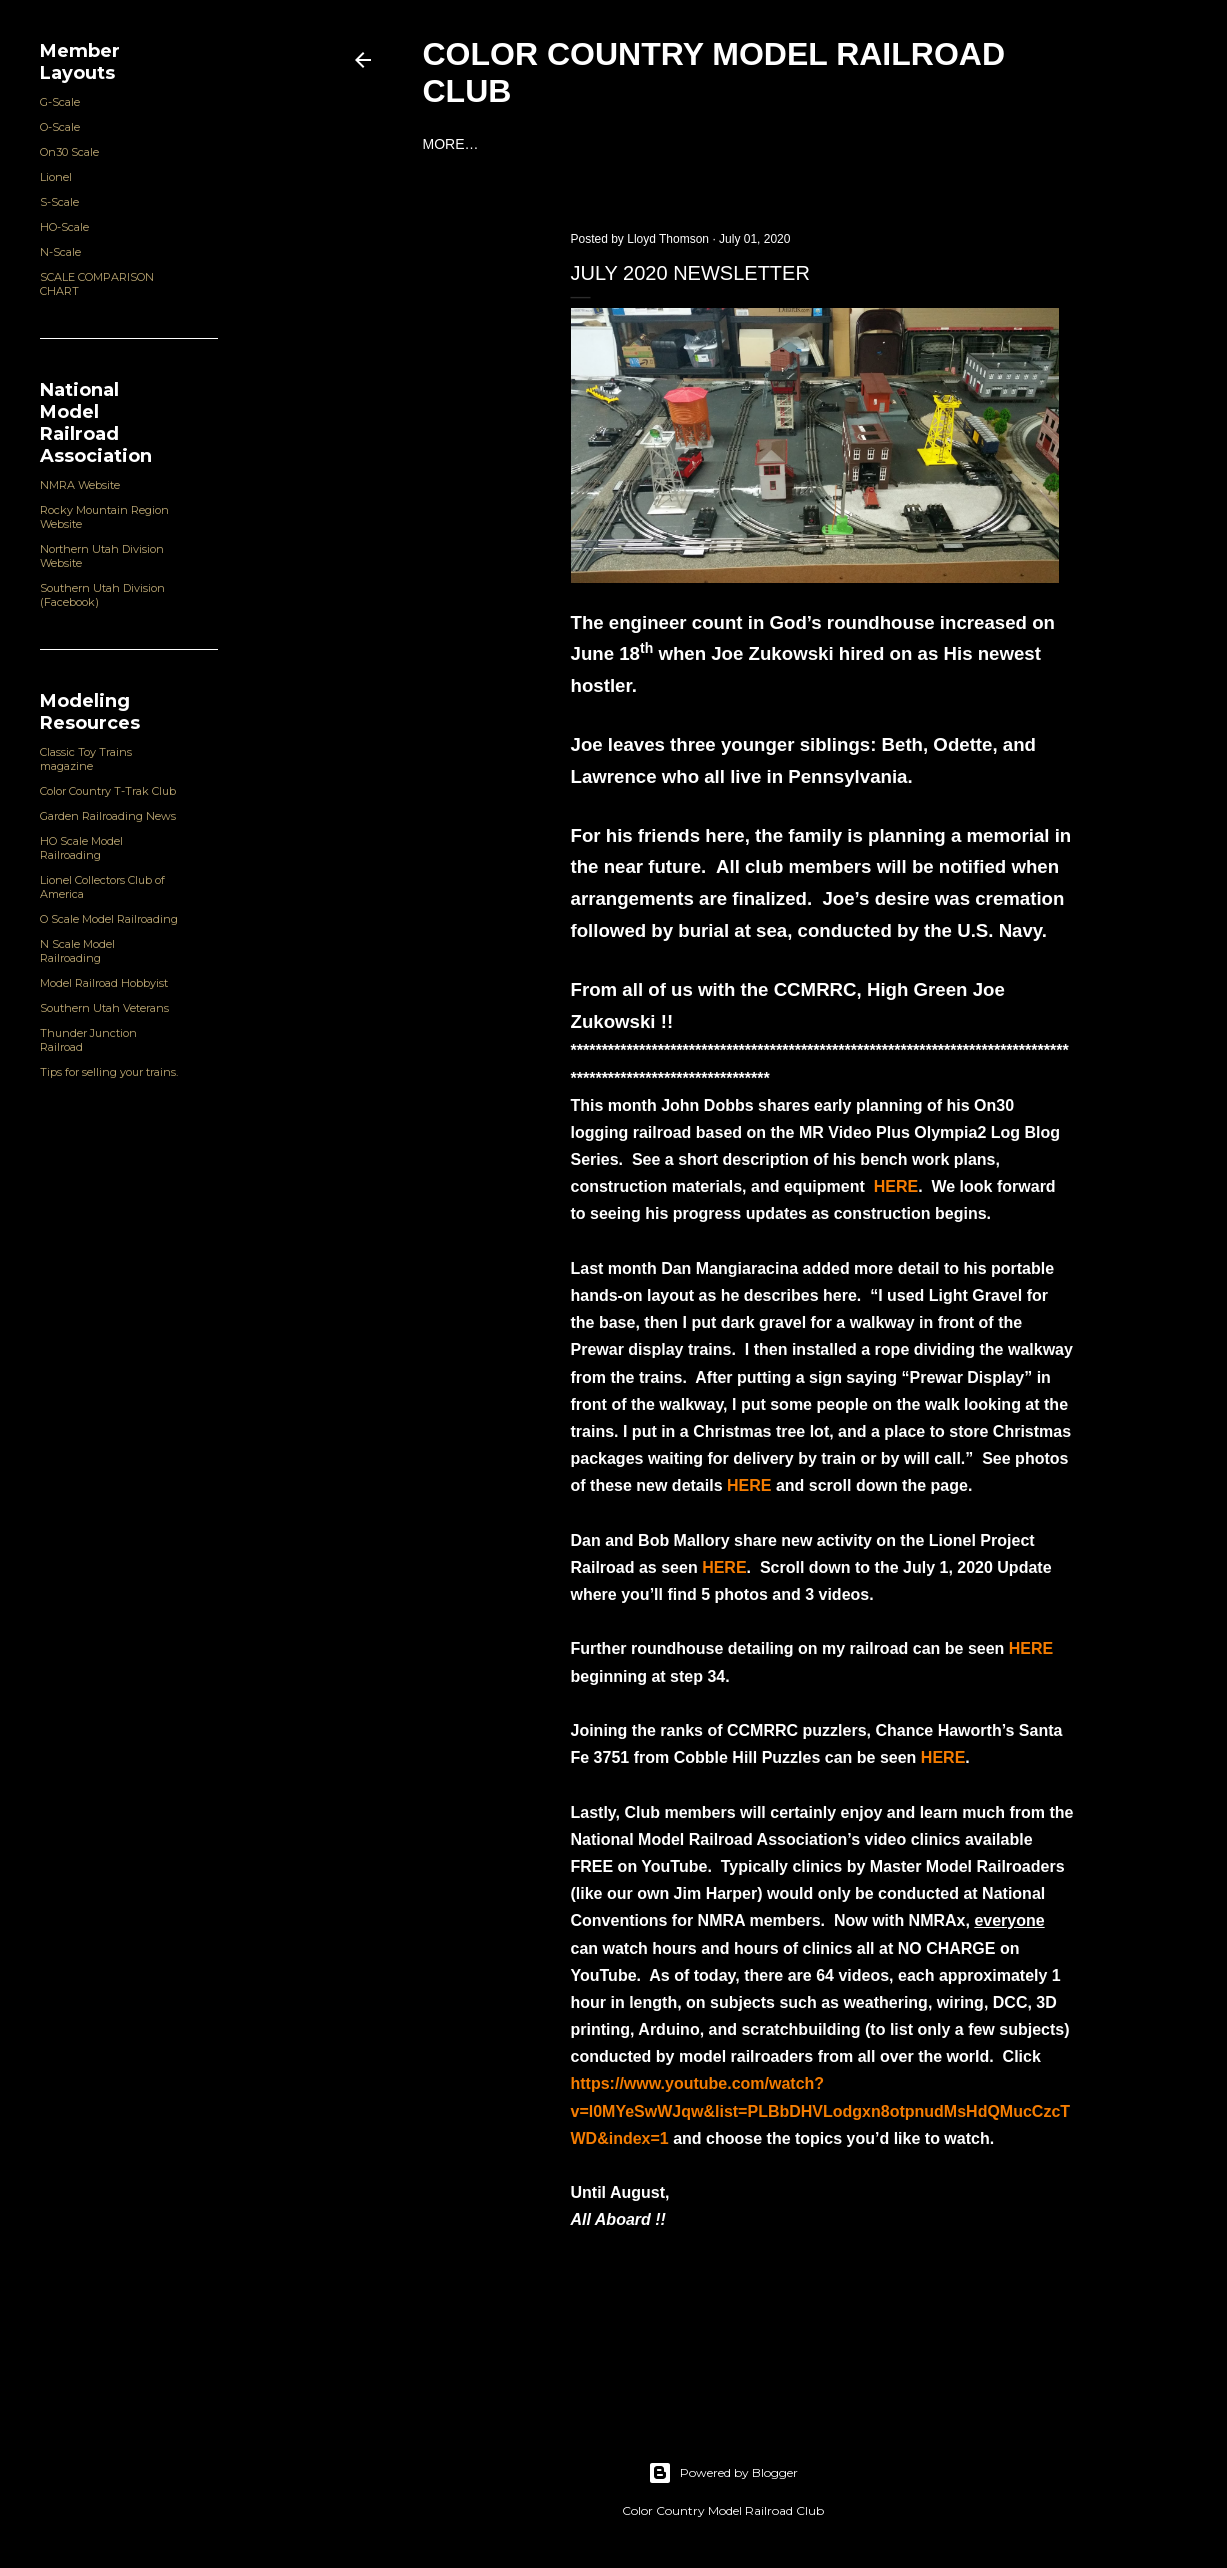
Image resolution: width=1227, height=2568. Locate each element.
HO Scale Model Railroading (81, 848)
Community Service (817, 144)
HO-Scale (64, 227)
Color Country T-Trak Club (108, 791)
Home (444, 144)
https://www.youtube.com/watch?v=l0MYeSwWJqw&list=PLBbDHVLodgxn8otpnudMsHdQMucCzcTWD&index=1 (821, 2110)
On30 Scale (69, 152)
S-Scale (59, 202)
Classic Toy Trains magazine (86, 759)
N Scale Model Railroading (77, 951)
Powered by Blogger (723, 2473)
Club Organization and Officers (603, 144)
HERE (896, 1186)
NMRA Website (80, 485)
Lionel (56, 177)
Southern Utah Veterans (104, 1008)
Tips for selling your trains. (109, 1072)
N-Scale (60, 252)
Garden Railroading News (108, 816)
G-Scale (60, 102)
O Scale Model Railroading (109, 919)
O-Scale (60, 127)
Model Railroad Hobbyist (104, 983)
